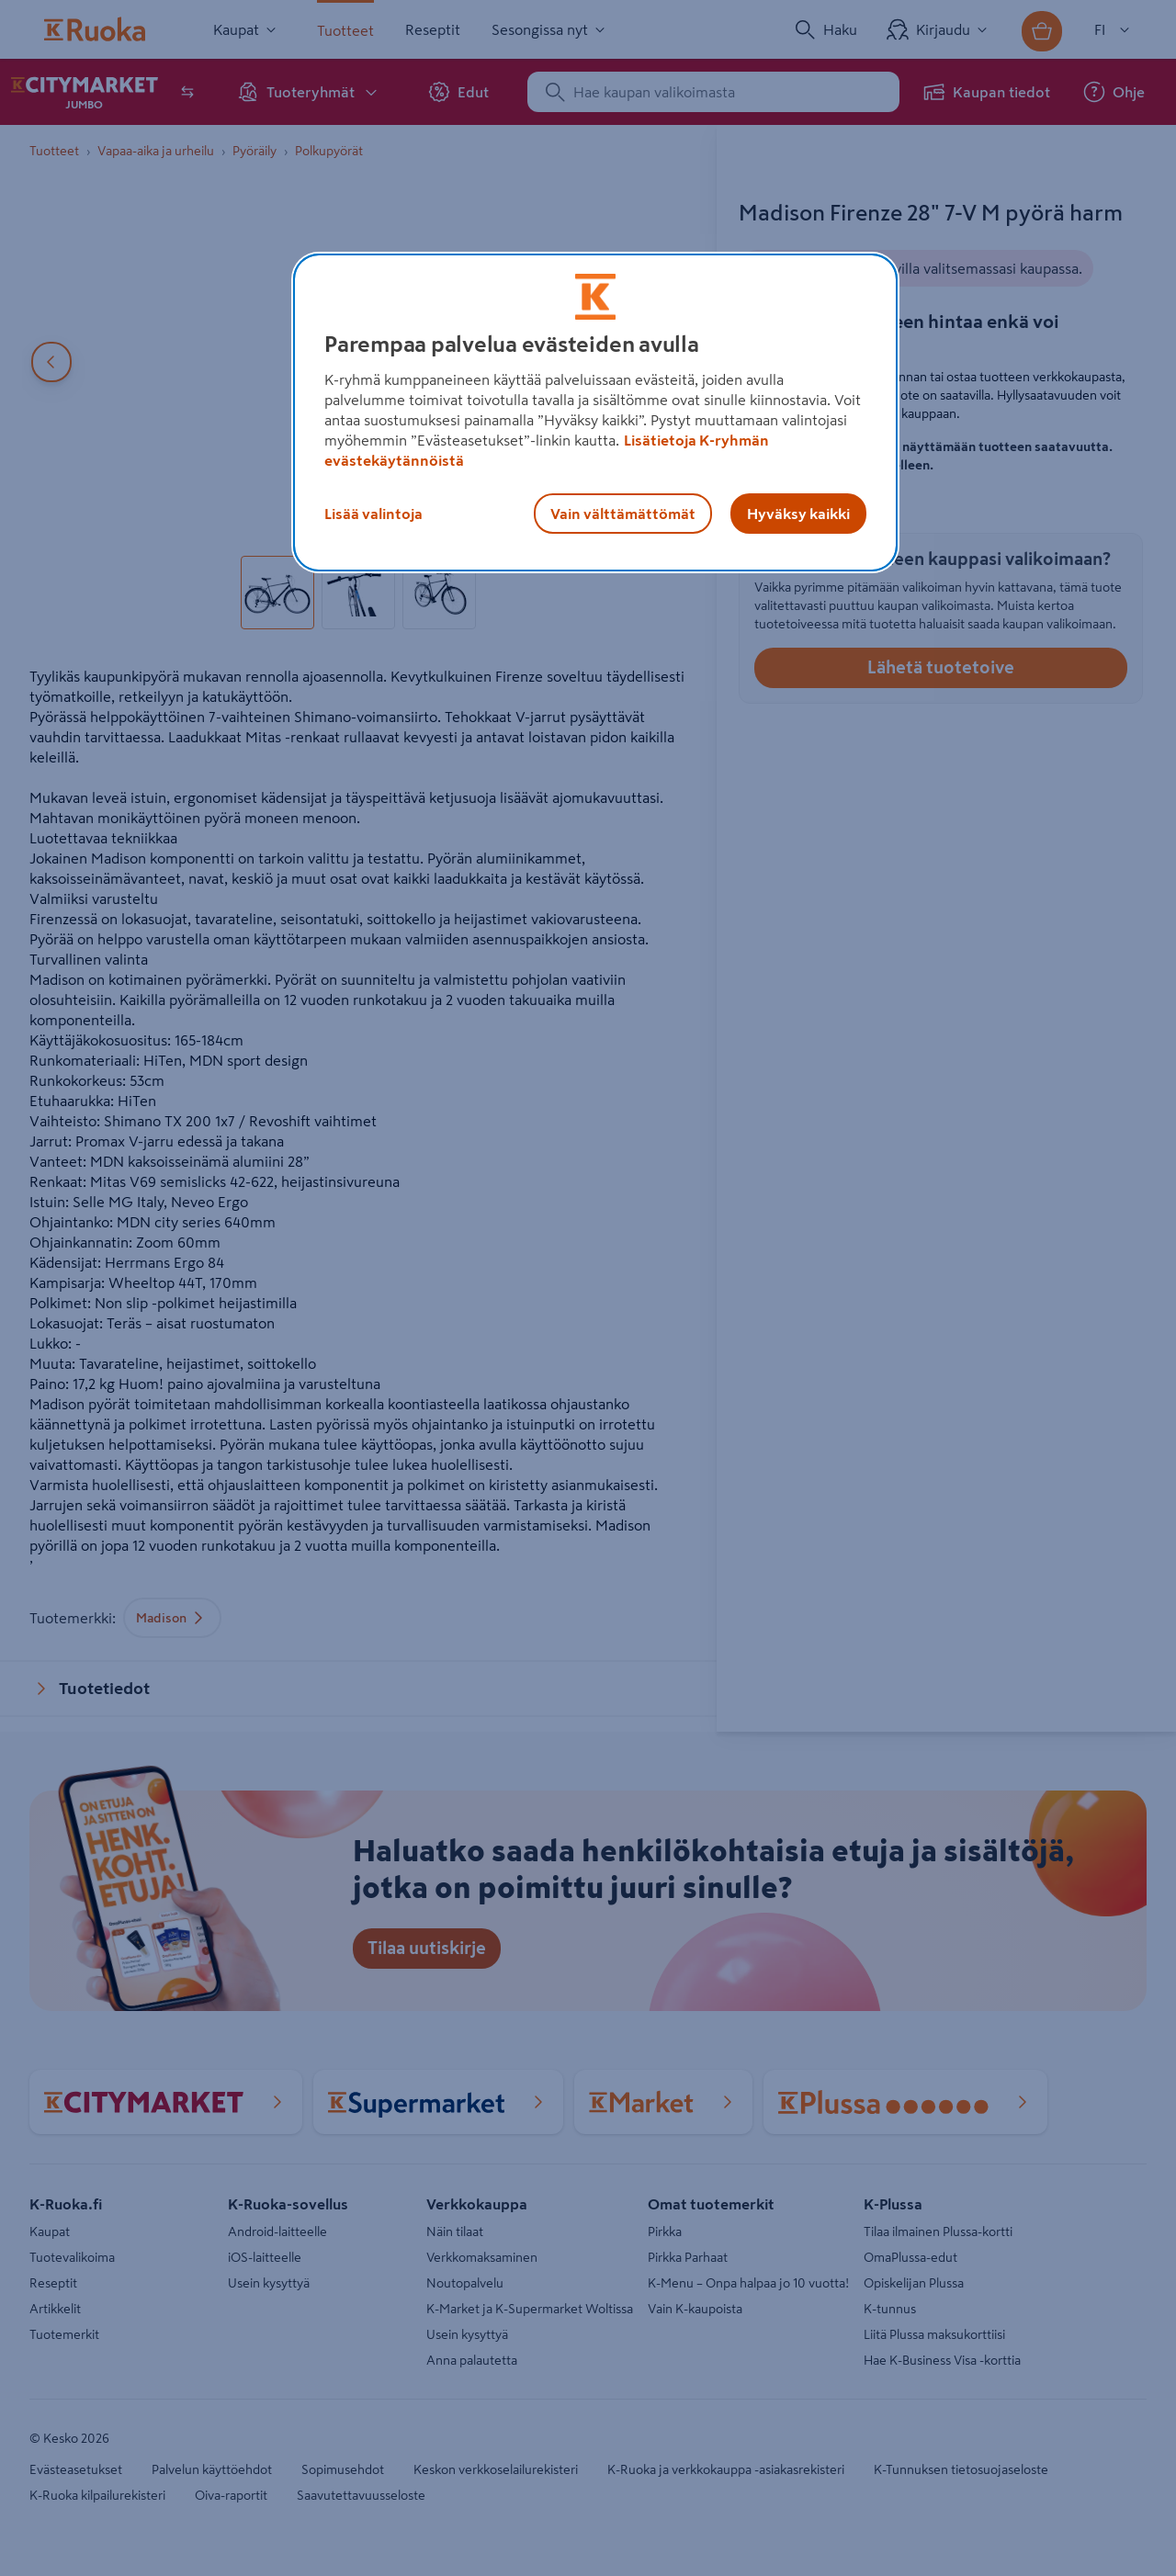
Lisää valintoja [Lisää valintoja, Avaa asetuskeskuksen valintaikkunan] (373, 513)
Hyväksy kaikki (798, 513)
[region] (595, 412)
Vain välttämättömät (622, 513)
